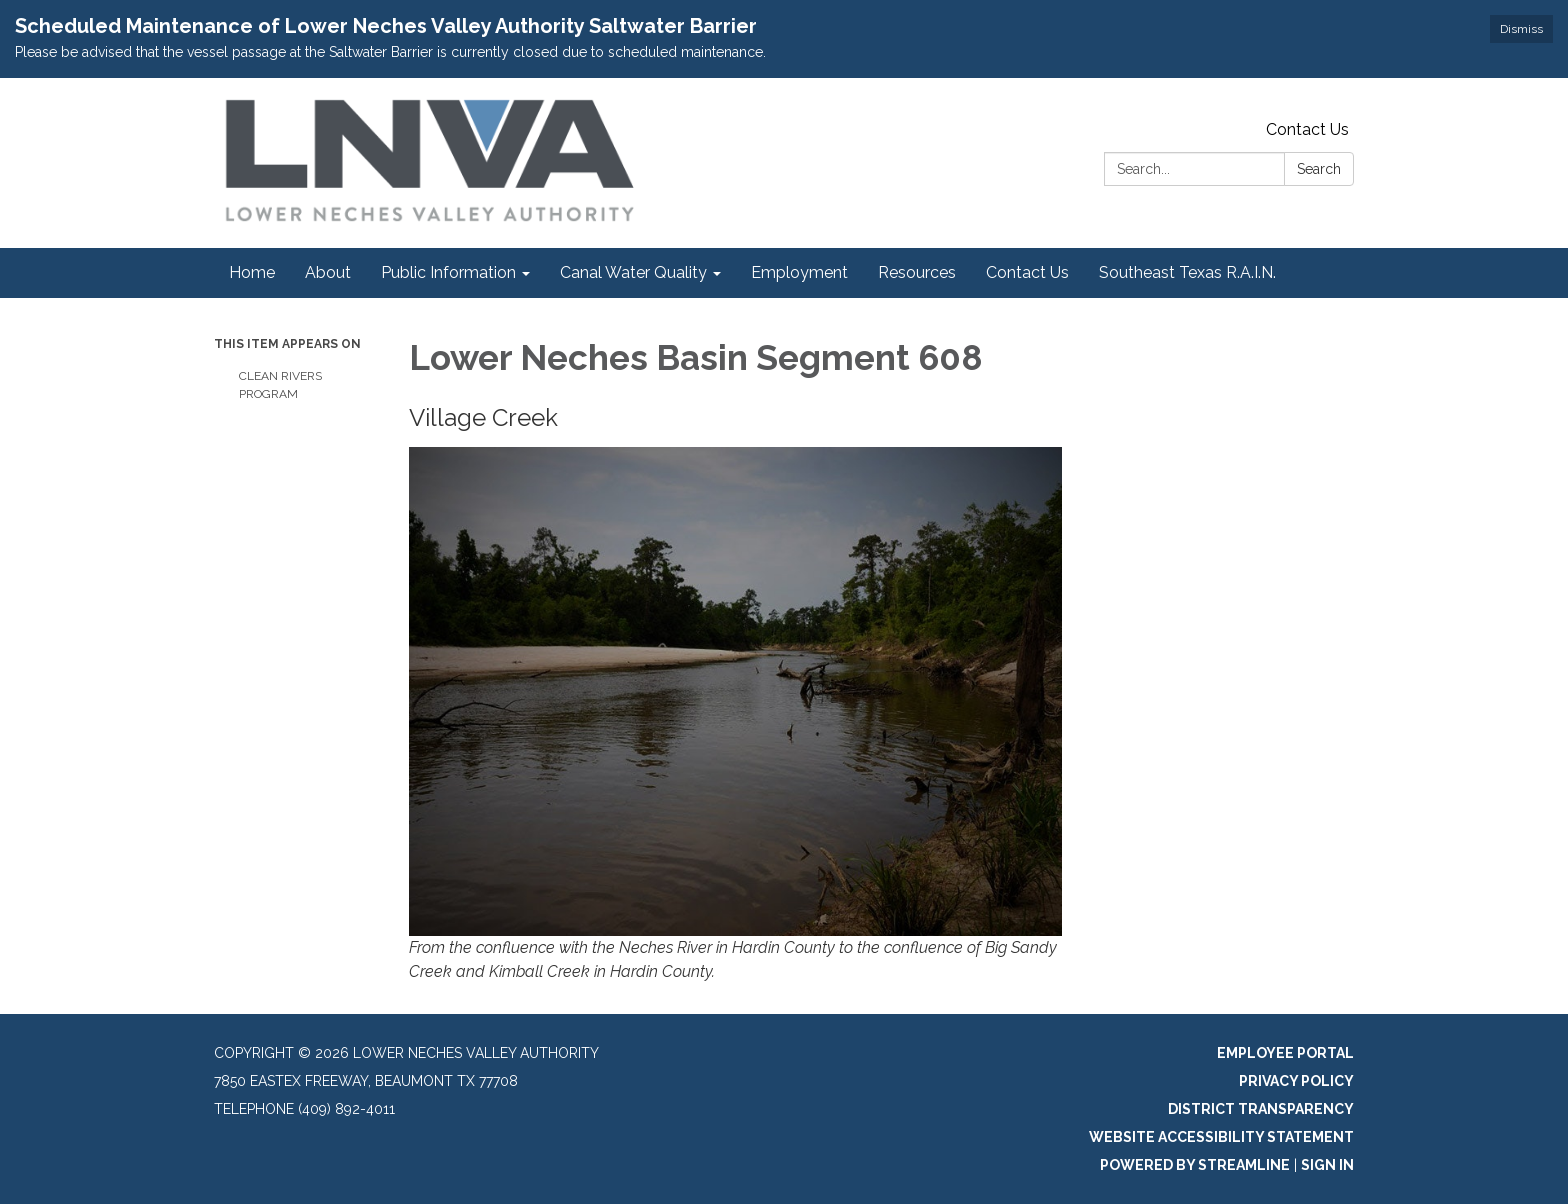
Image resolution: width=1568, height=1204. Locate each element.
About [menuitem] (328, 272)
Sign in (1327, 1165)
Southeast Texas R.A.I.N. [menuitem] (1187, 272)
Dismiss (1521, 29)
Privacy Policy (1296, 1081)
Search (1319, 169)
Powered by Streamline (1195, 1165)
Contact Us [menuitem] (1027, 272)
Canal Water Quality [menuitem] (633, 272)
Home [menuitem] (252, 272)
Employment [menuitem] (799, 272)
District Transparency (1261, 1109)
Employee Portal (1285, 1053)
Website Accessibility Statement (1221, 1137)
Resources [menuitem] (917, 272)
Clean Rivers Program (280, 385)
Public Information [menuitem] (448, 272)
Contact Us (1307, 129)
